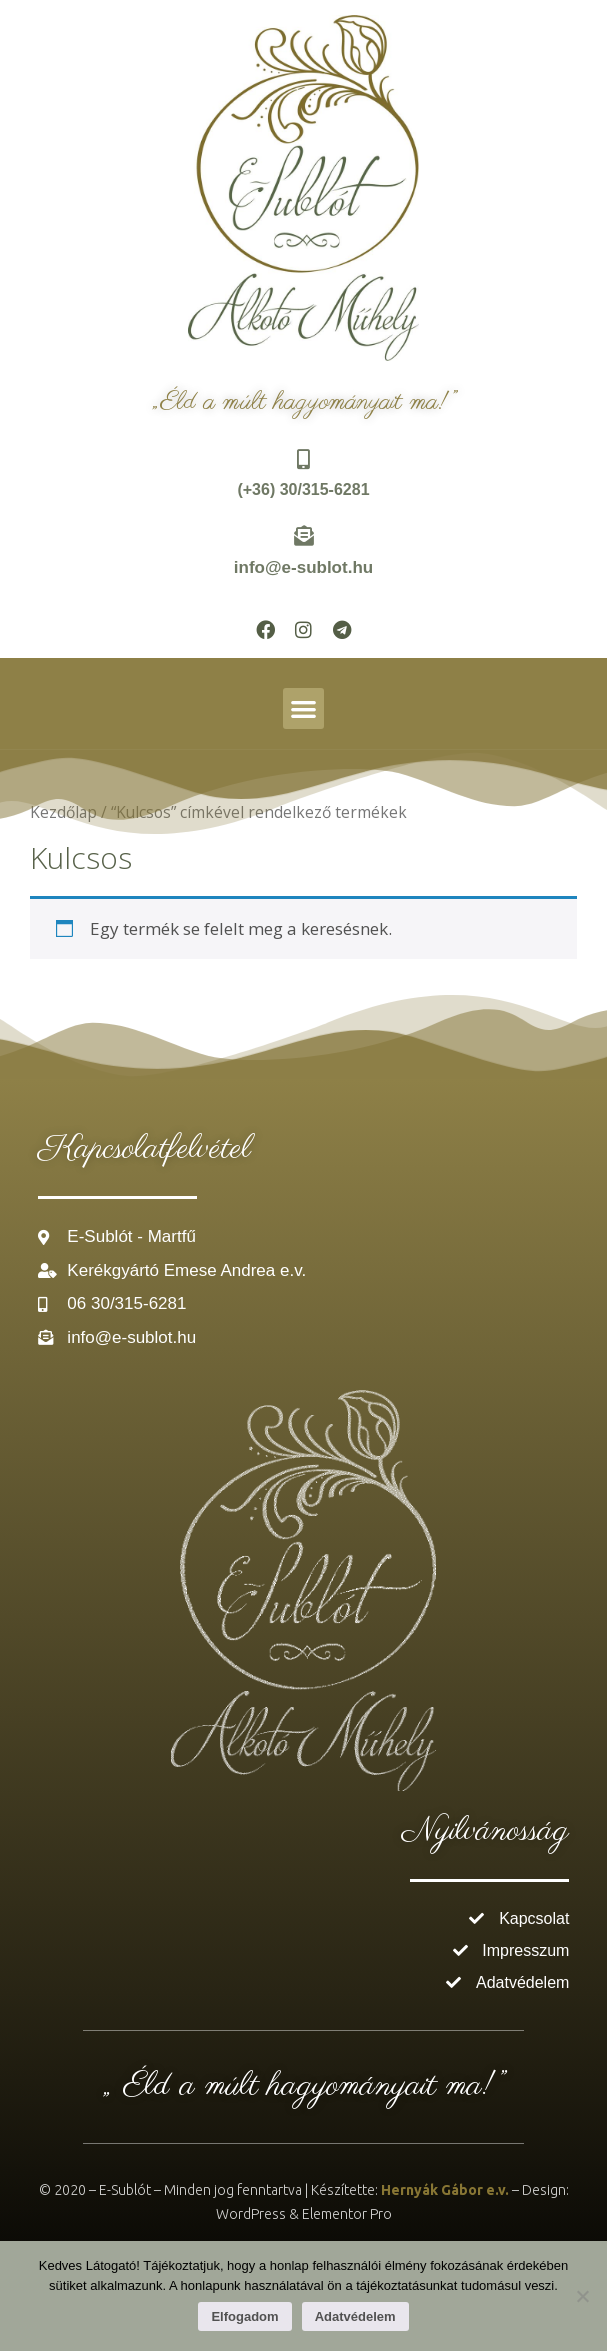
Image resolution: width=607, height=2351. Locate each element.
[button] (303, 708)
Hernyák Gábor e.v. (445, 2190)
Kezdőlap (63, 812)
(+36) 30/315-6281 (303, 489)
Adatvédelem (355, 2316)
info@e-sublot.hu (303, 567)
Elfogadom (244, 2316)
